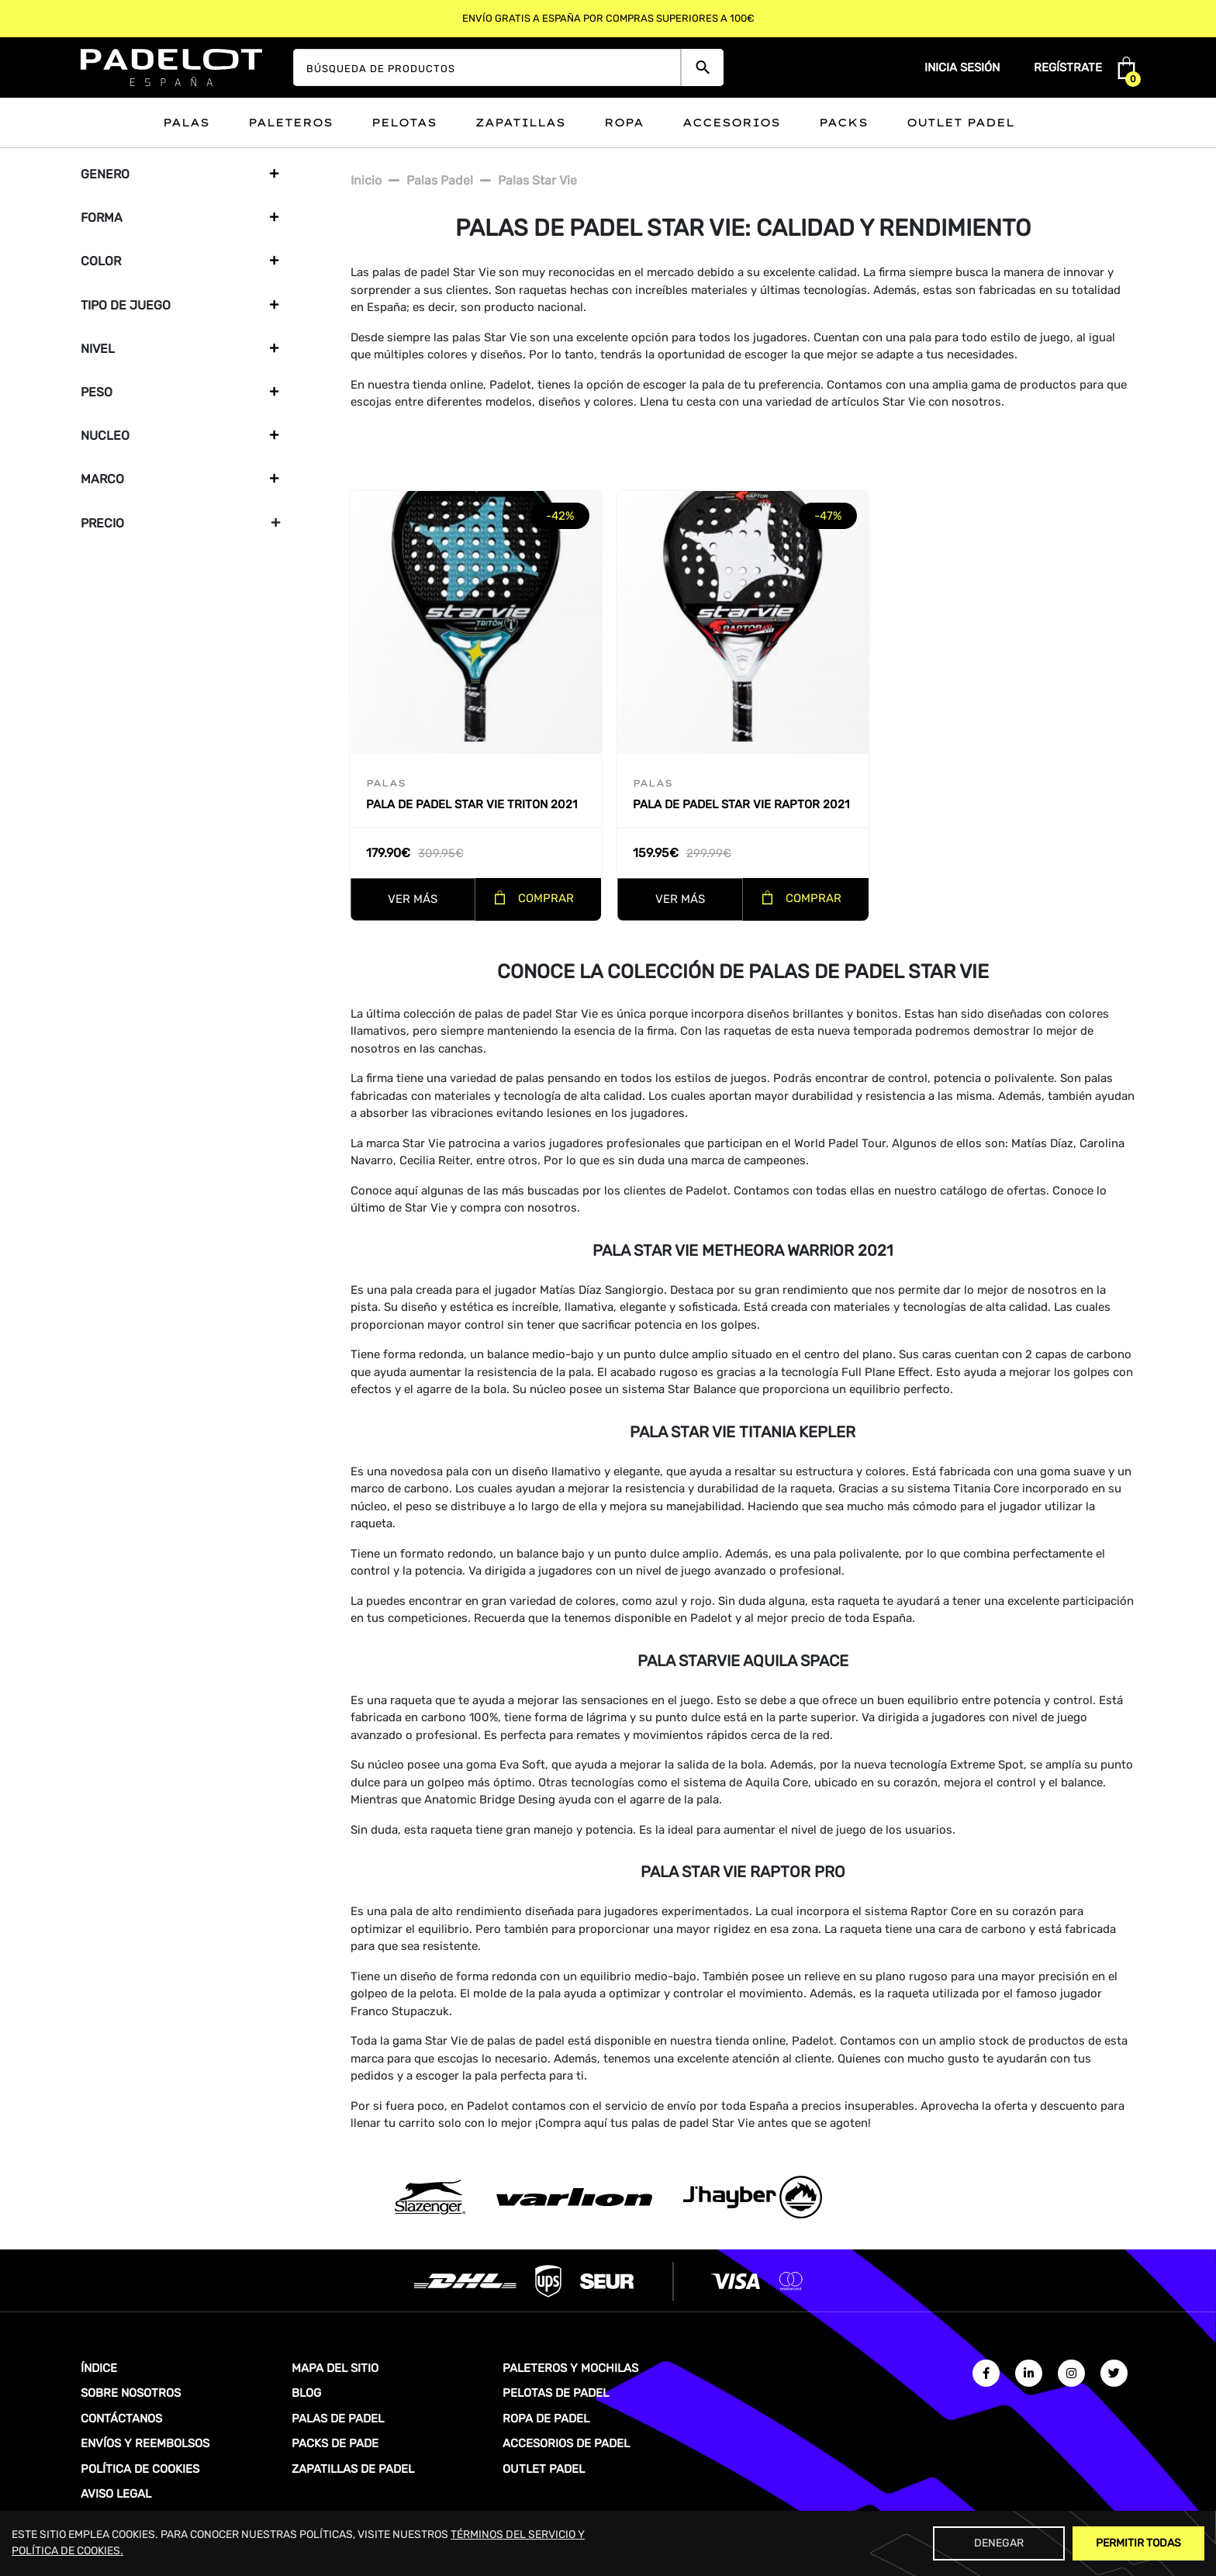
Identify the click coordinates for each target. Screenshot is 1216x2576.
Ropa (624, 123)
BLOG (306, 2393)
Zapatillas (520, 123)
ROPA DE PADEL (546, 2419)
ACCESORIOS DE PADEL (566, 2443)
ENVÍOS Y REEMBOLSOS (145, 2443)
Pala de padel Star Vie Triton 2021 (471, 804)
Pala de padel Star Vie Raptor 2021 (741, 804)
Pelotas (404, 123)
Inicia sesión (962, 67)
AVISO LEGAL (116, 2494)
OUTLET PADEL (544, 2469)
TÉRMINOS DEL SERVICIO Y (518, 2534)
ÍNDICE (99, 2368)
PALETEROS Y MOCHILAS (570, 2368)
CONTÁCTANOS (121, 2419)
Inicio (366, 180)
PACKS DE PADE (335, 2443)
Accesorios (731, 123)
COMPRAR (546, 898)
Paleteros (290, 123)
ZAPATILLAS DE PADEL (353, 2469)
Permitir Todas (1138, 2543)
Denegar (999, 2543)
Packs (843, 123)
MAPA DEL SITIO (335, 2368)
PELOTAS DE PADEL (556, 2393)
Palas (186, 123)
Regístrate (1068, 67)
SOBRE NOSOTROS (131, 2393)
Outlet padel (960, 123)
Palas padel (439, 180)
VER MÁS (412, 899)
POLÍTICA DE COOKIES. (67, 2550)
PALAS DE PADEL (338, 2419)
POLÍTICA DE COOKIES (140, 2469)
